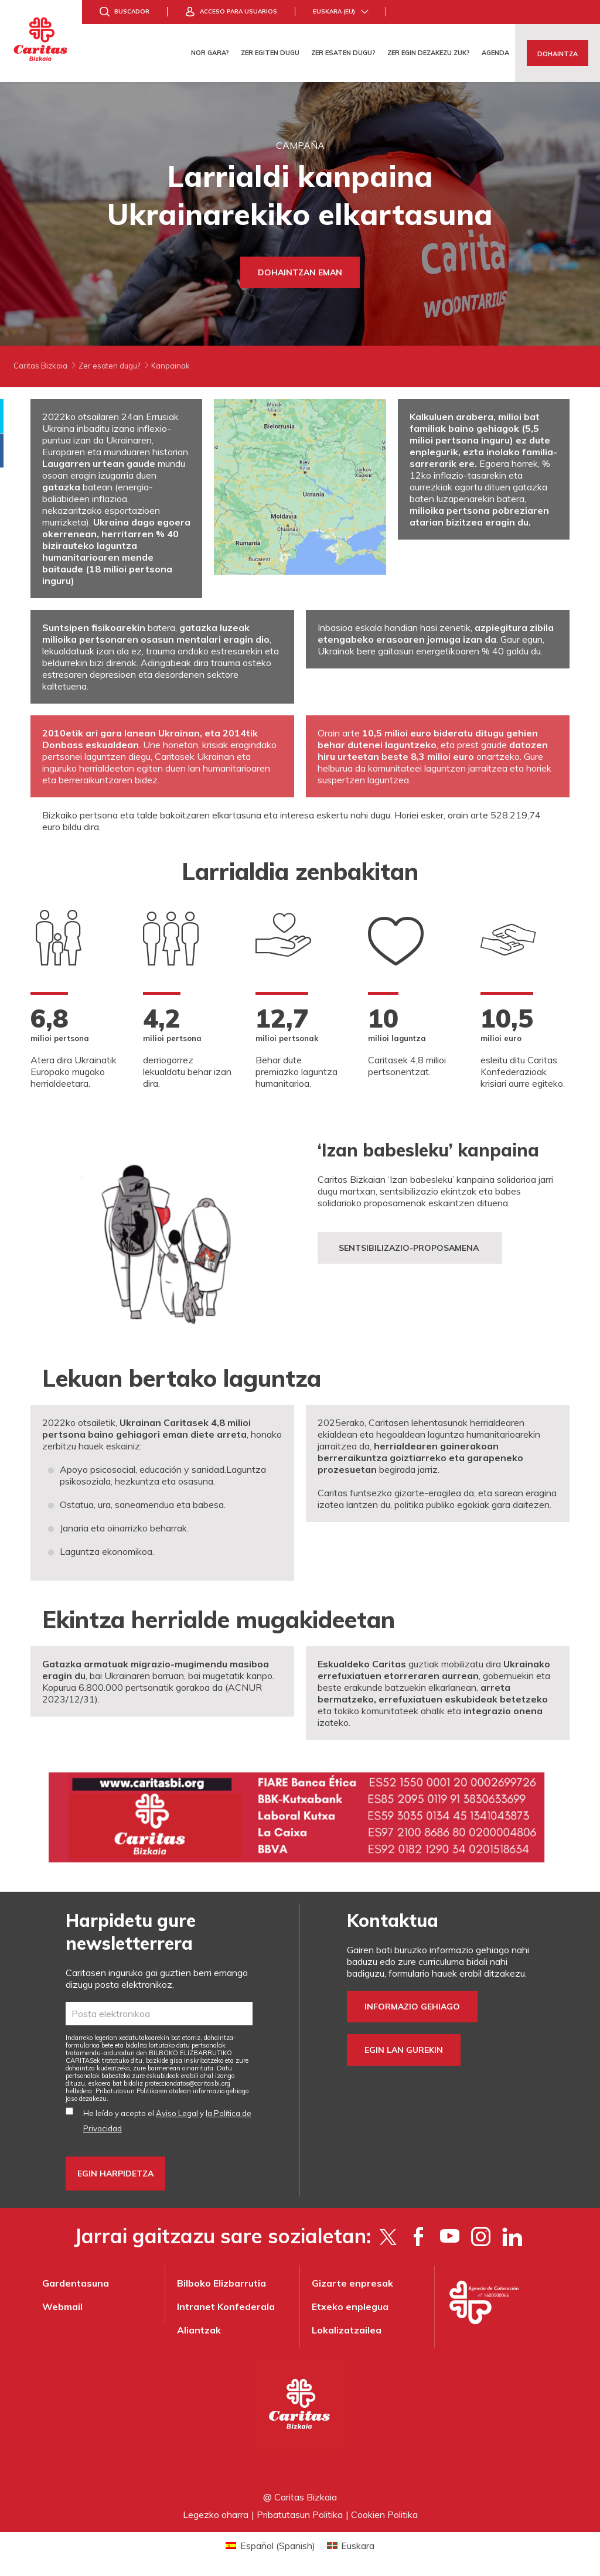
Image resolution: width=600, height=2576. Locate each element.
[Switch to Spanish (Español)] (270, 2545)
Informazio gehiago (412, 2006)
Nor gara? (210, 53)
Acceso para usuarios (238, 11)
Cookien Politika (384, 2514)
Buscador (131, 11)
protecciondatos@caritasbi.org (187, 2083)
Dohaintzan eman (300, 272)
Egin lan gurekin (403, 2050)
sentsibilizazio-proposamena (410, 1248)
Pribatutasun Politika (300, 2514)
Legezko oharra (215, 2514)
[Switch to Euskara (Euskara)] (350, 2545)
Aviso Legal (177, 2113)
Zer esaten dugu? (343, 53)
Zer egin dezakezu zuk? (428, 53)
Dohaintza (557, 54)
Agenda (495, 53)
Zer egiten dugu (270, 53)
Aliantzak (199, 2330)
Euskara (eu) (334, 11)
